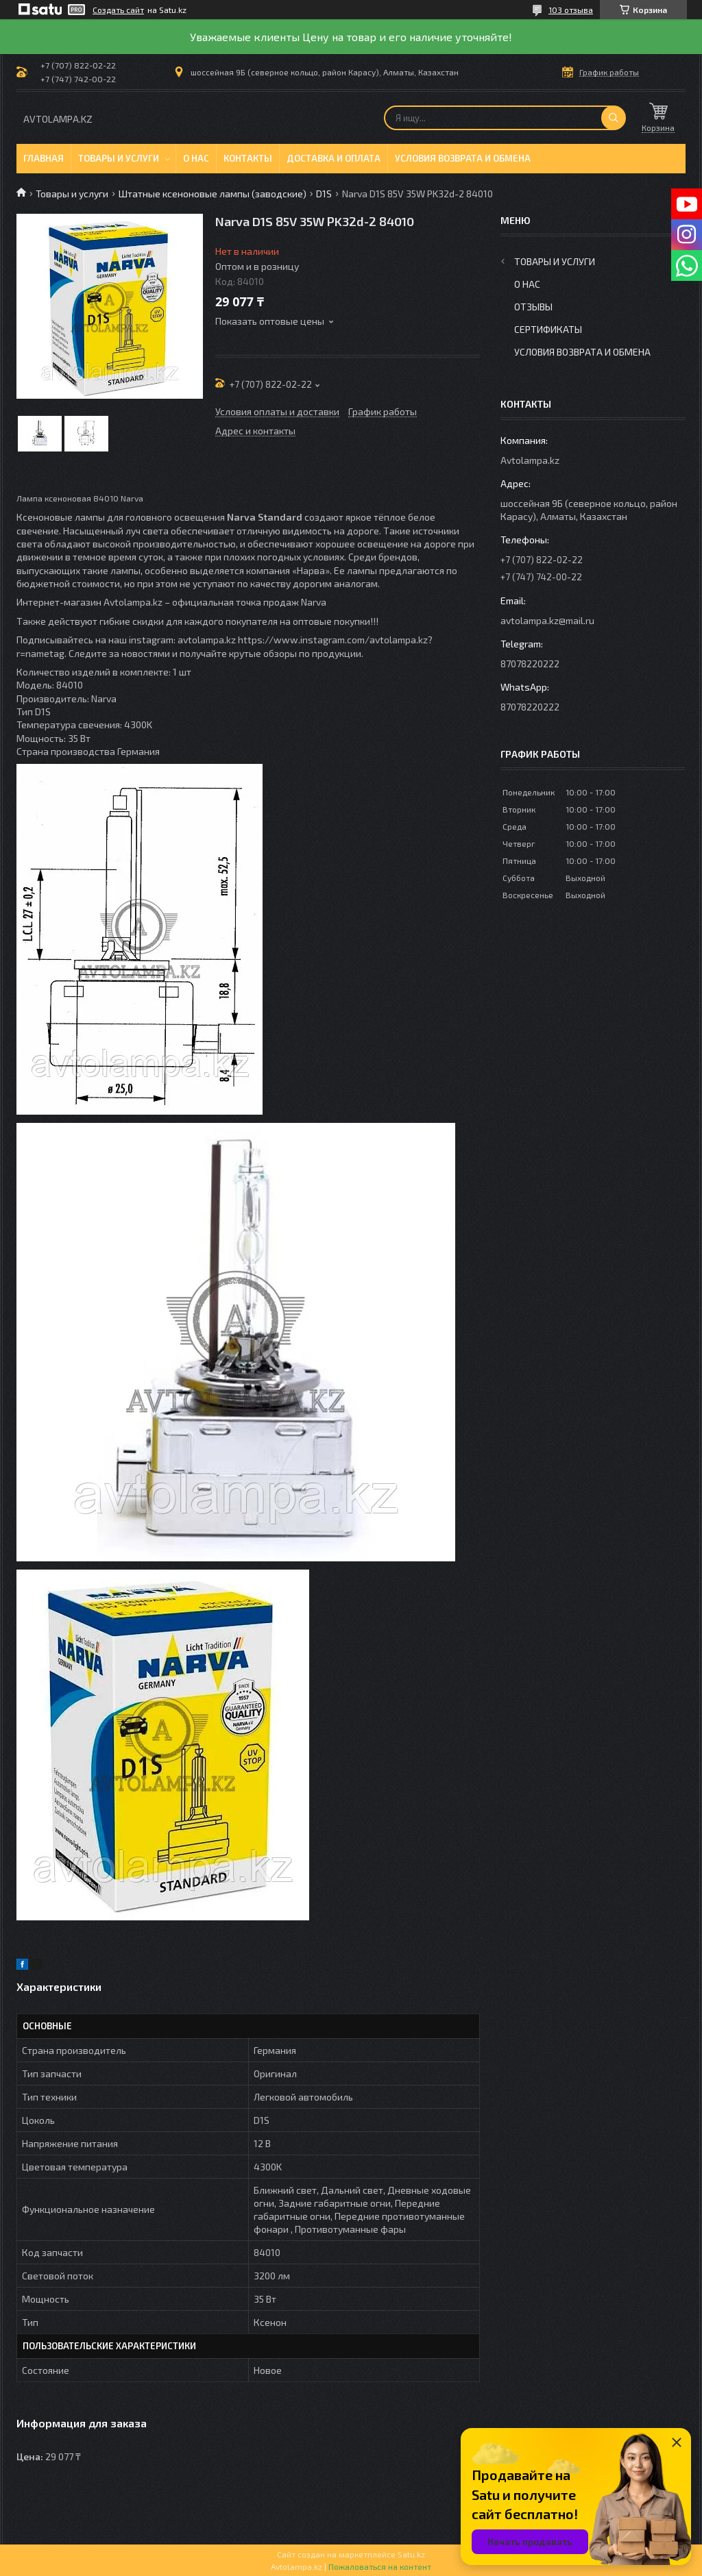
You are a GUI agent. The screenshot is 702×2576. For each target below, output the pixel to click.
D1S (324, 193)
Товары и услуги (118, 158)
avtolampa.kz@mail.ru (547, 620)
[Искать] (613, 118)
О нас (196, 158)
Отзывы (533, 306)
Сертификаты (548, 329)
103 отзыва (570, 9)
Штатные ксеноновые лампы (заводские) (212, 193)
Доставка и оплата (333, 158)
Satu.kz (411, 2554)
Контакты (247, 158)
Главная (43, 158)
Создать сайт (118, 9)
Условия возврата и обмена (463, 158)
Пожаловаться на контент (379, 2566)
